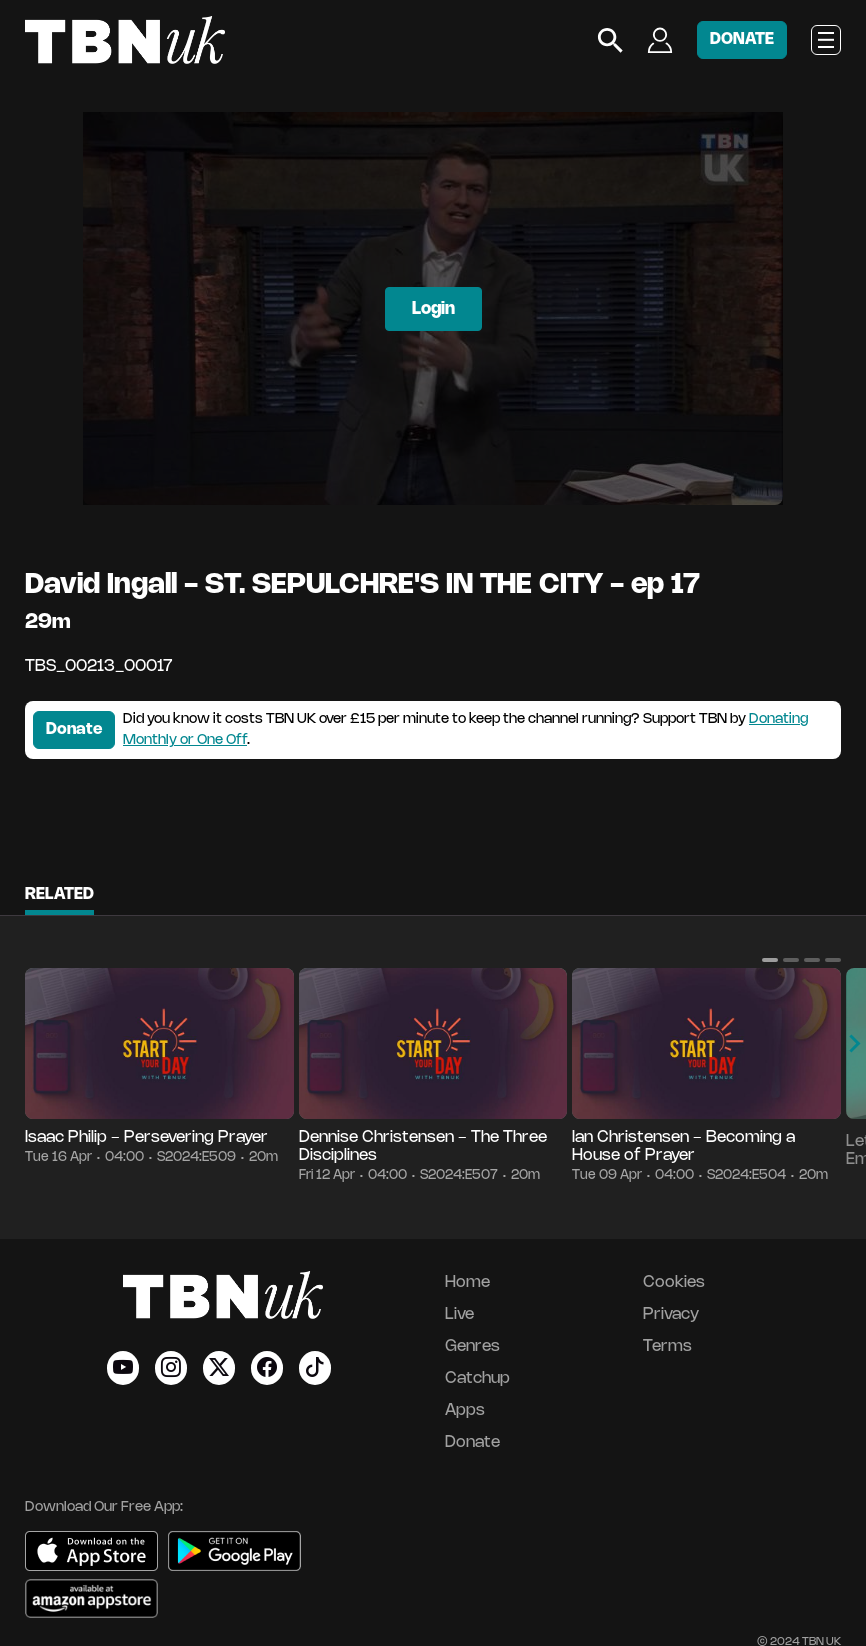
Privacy (671, 1314)
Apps (465, 1410)
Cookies (674, 1282)
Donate (74, 729)
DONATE (742, 39)
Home (467, 1282)
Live (459, 1314)
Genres (472, 1346)
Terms (667, 1346)
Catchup (477, 1378)
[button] (770, 960)
